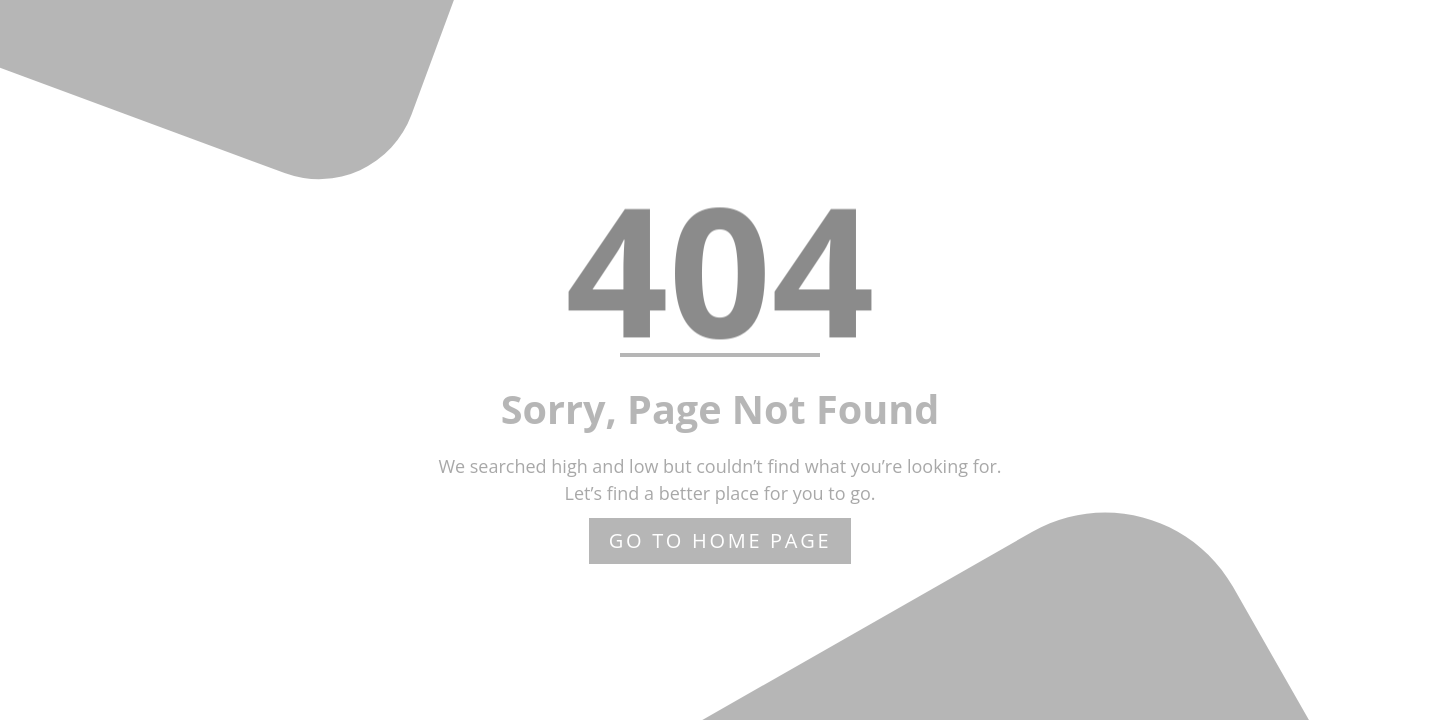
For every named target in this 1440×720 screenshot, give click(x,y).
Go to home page (720, 540)
